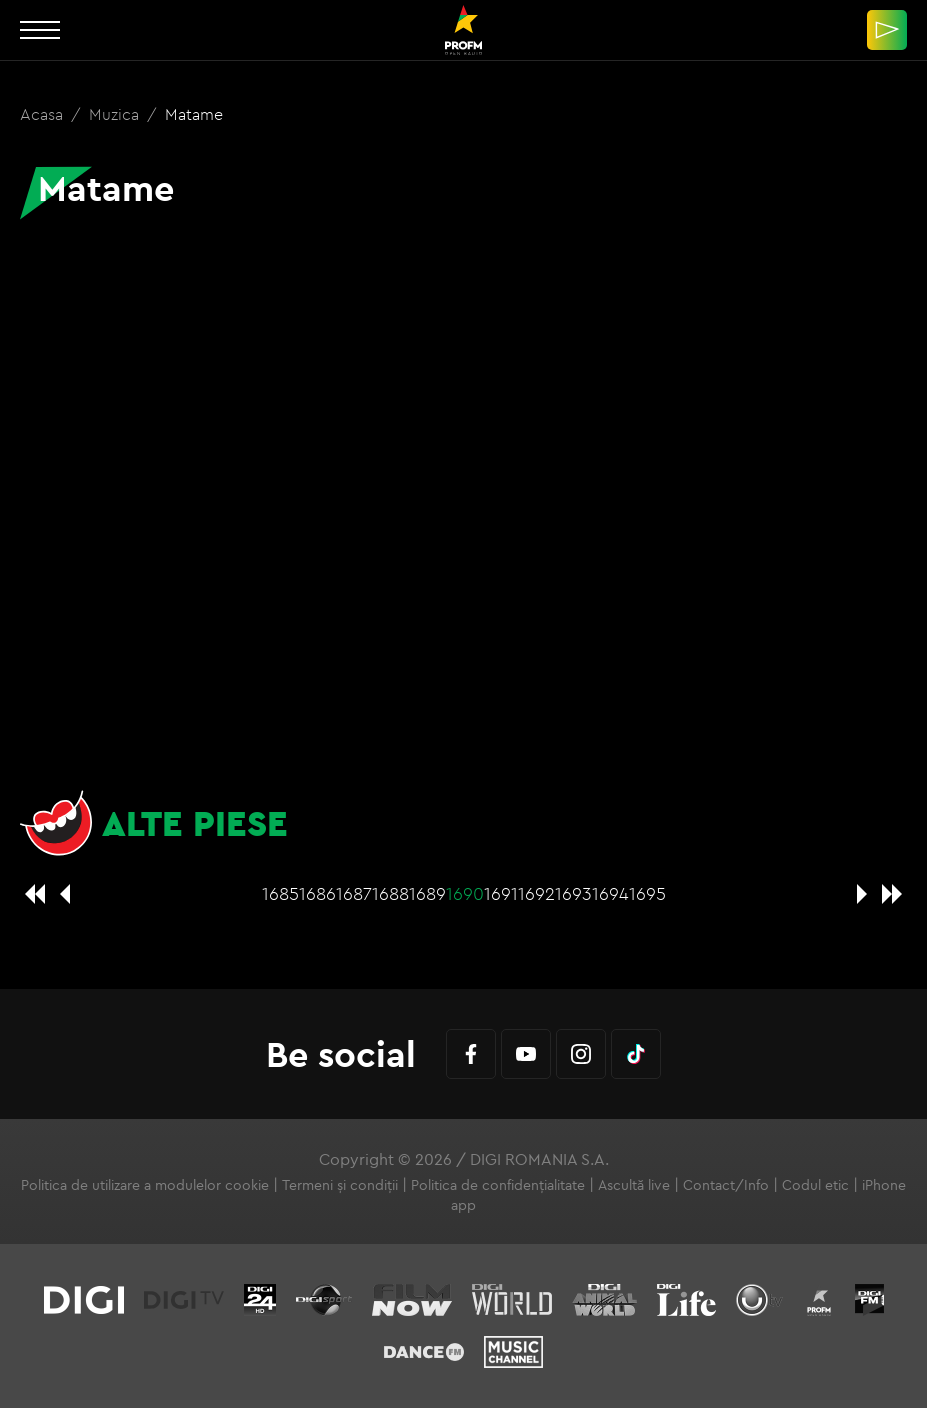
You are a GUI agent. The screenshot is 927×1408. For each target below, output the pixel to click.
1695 (647, 893)
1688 (390, 893)
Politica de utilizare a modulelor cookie (145, 1185)
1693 (573, 893)
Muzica (116, 114)
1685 (280, 893)
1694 (610, 893)
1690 (465, 893)
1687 (354, 893)
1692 (536, 893)
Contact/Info (726, 1185)
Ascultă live (634, 1185)
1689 (427, 893)
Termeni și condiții (340, 1185)
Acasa (43, 114)
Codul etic (815, 1185)
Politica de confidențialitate (498, 1185)
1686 (317, 893)
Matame (194, 114)
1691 (501, 893)
